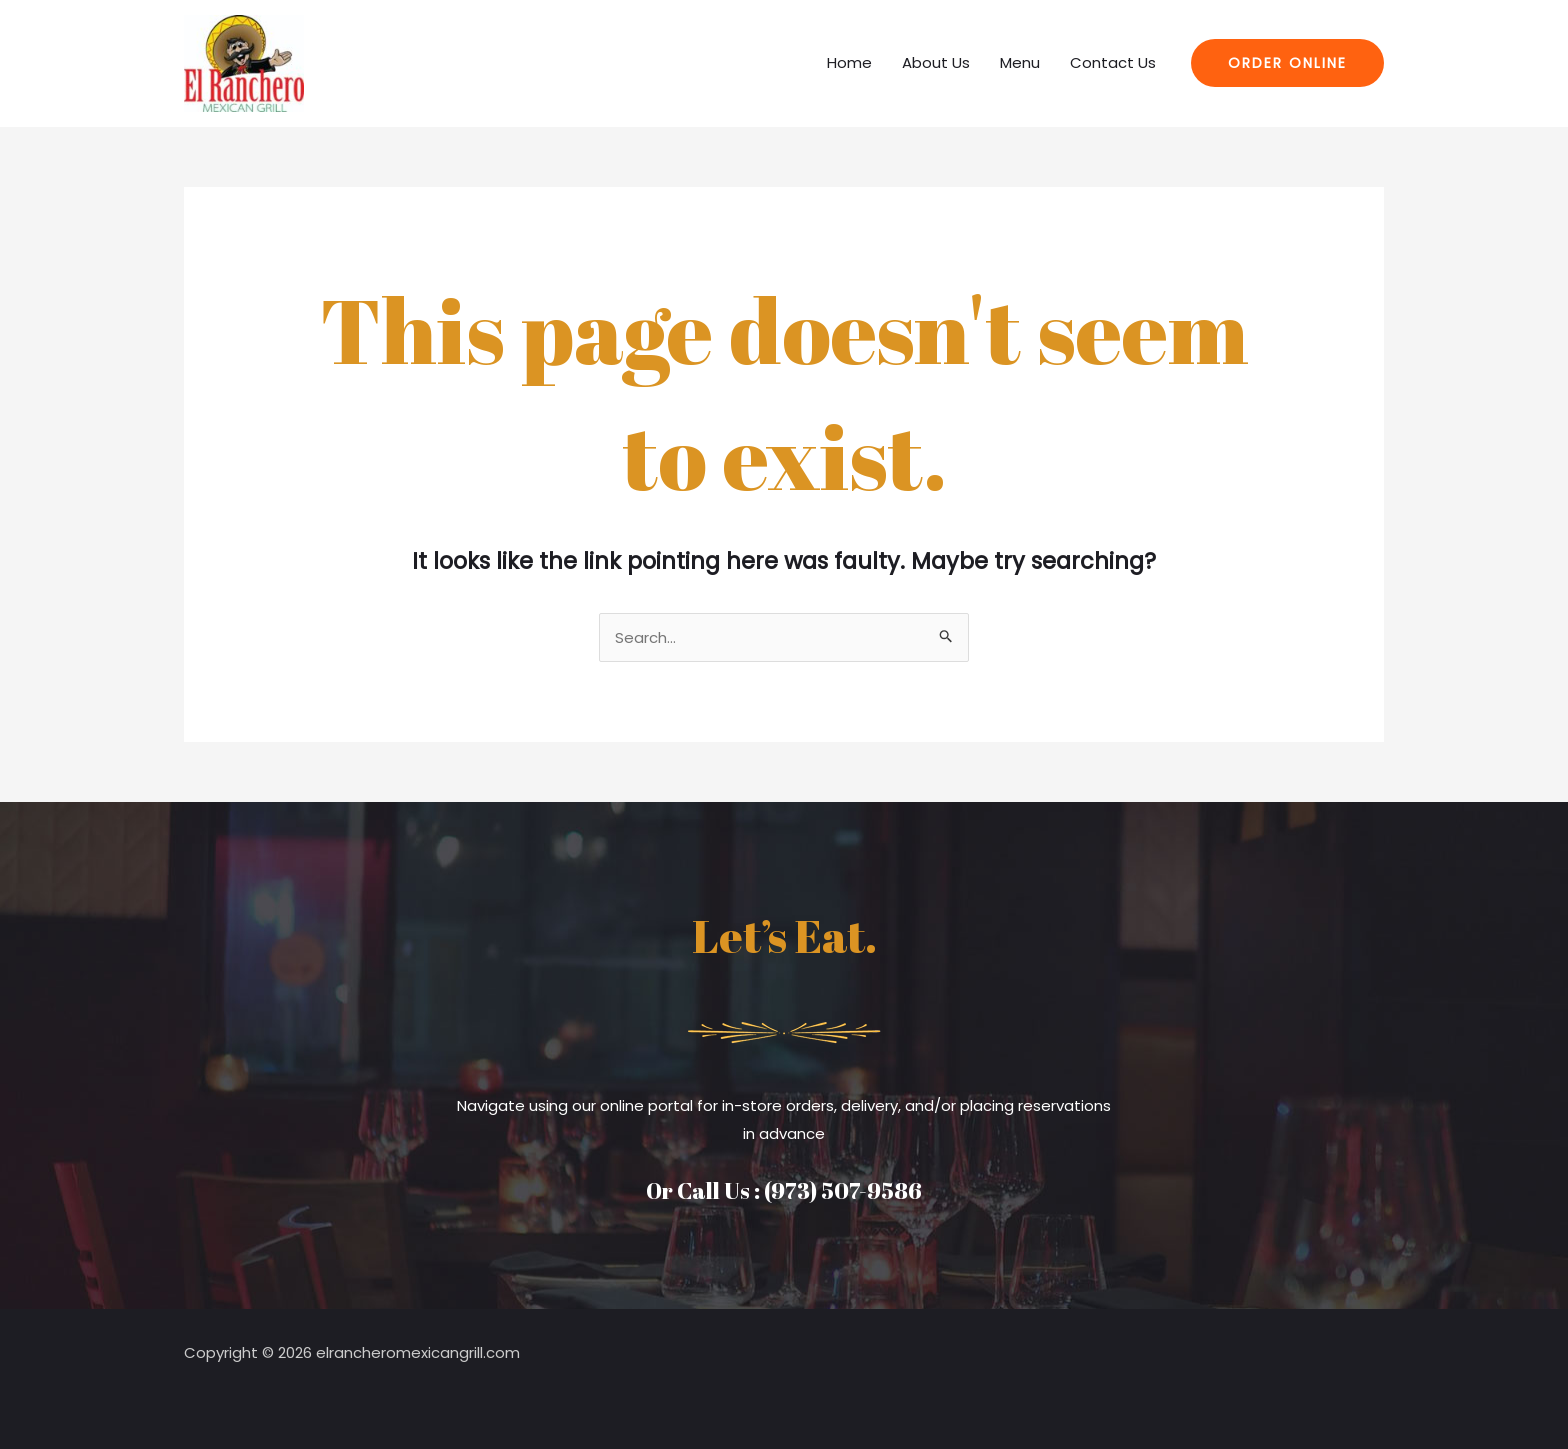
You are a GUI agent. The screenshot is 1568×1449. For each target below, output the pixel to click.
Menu (1020, 62)
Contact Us (1113, 62)
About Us (936, 62)
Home (849, 62)
